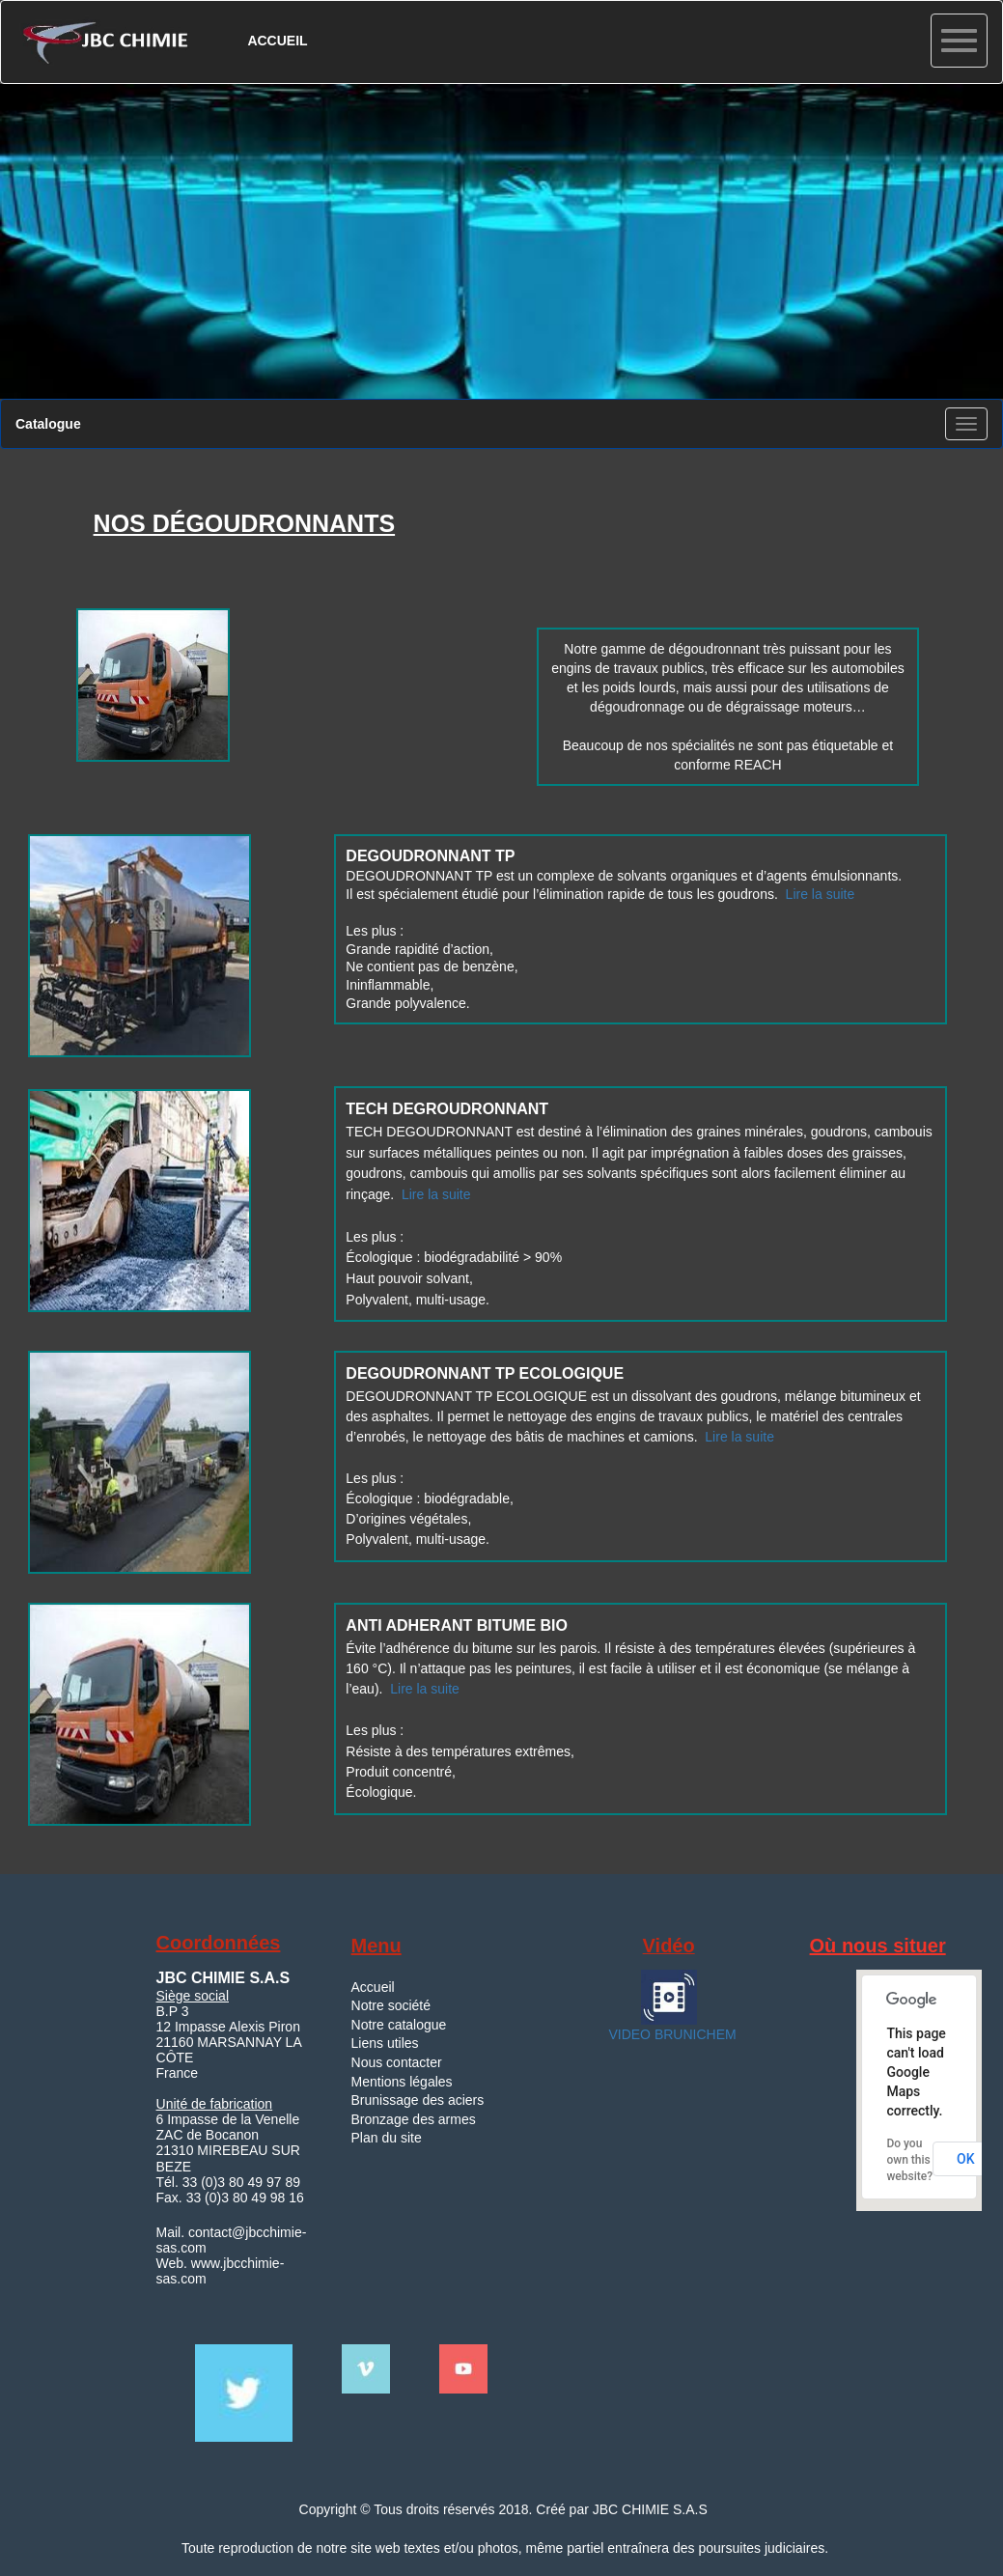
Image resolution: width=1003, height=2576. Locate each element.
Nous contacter (396, 2062)
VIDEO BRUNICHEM (671, 2034)
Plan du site (386, 2137)
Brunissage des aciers (418, 2100)
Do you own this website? (909, 2160)
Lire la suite (820, 894)
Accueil (373, 1987)
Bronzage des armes (413, 2119)
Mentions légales (402, 2081)
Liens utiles (385, 2043)
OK (966, 2159)
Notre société (391, 2005)
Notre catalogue (399, 2024)
